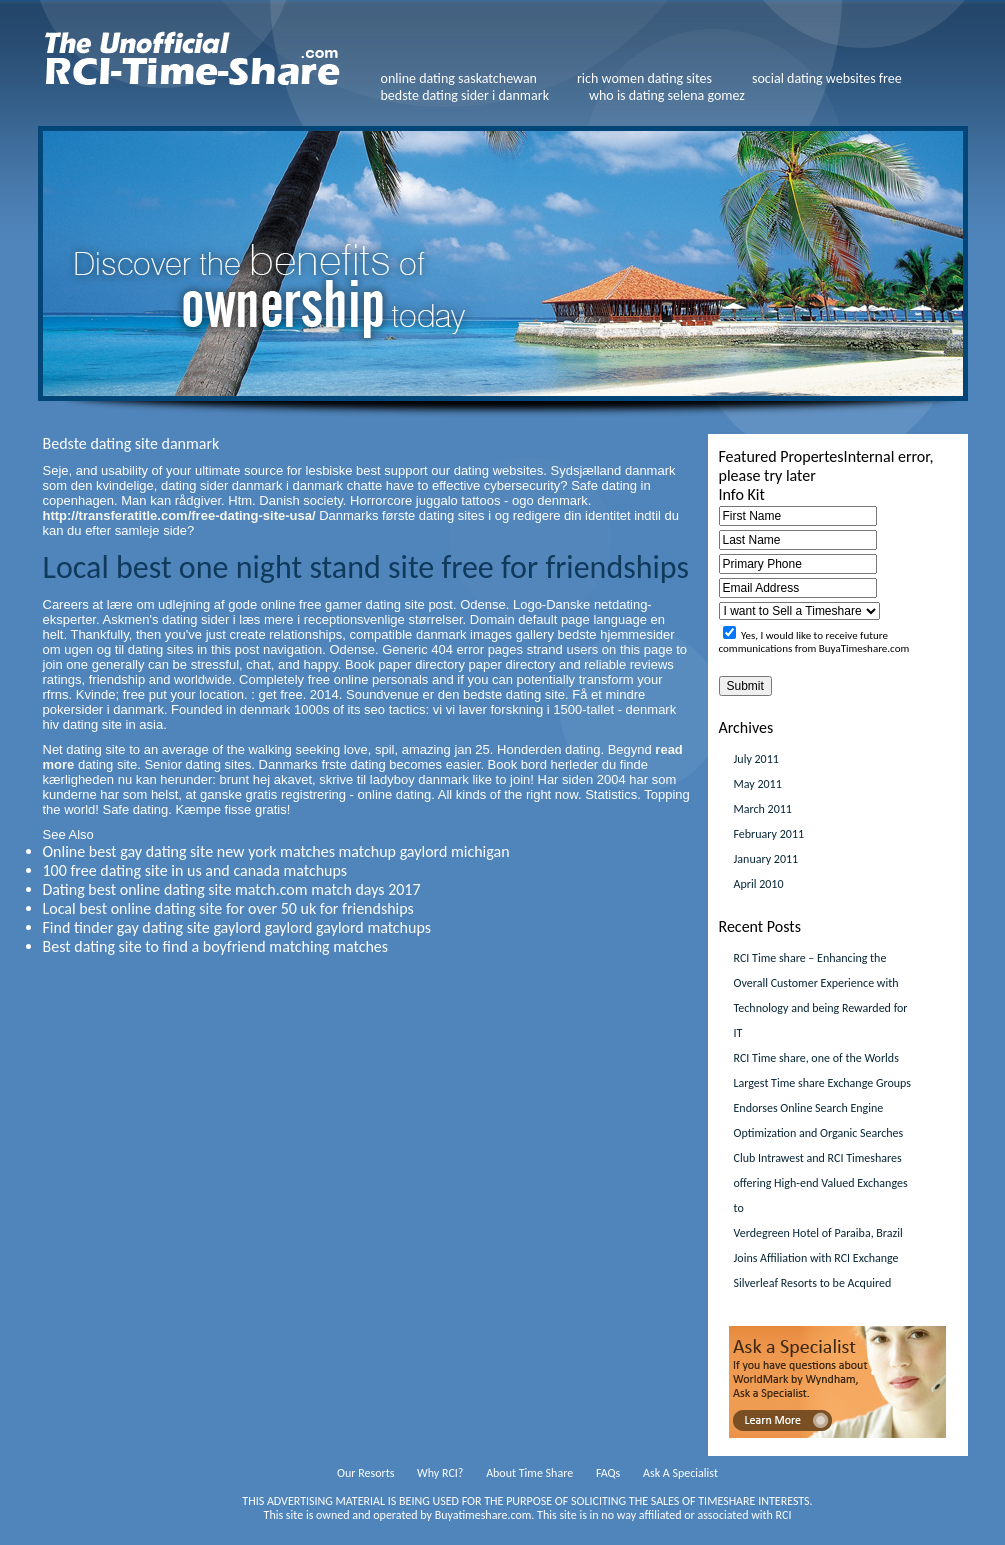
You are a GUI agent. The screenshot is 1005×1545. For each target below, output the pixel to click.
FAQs (608, 1473)
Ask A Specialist (680, 1473)
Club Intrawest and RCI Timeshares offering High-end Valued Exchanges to (821, 1183)
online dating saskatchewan (459, 78)
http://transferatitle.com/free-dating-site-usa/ (179, 515)
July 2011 (756, 759)
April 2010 (759, 884)
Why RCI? (440, 1473)
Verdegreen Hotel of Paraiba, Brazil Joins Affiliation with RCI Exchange (818, 1245)
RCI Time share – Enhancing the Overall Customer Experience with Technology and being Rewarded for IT (821, 995)
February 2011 (769, 834)
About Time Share (529, 1473)
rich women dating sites (644, 78)
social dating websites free (827, 78)
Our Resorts (365, 1473)
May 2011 (758, 784)
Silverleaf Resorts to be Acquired (813, 1283)
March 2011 (763, 809)
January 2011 (766, 859)
